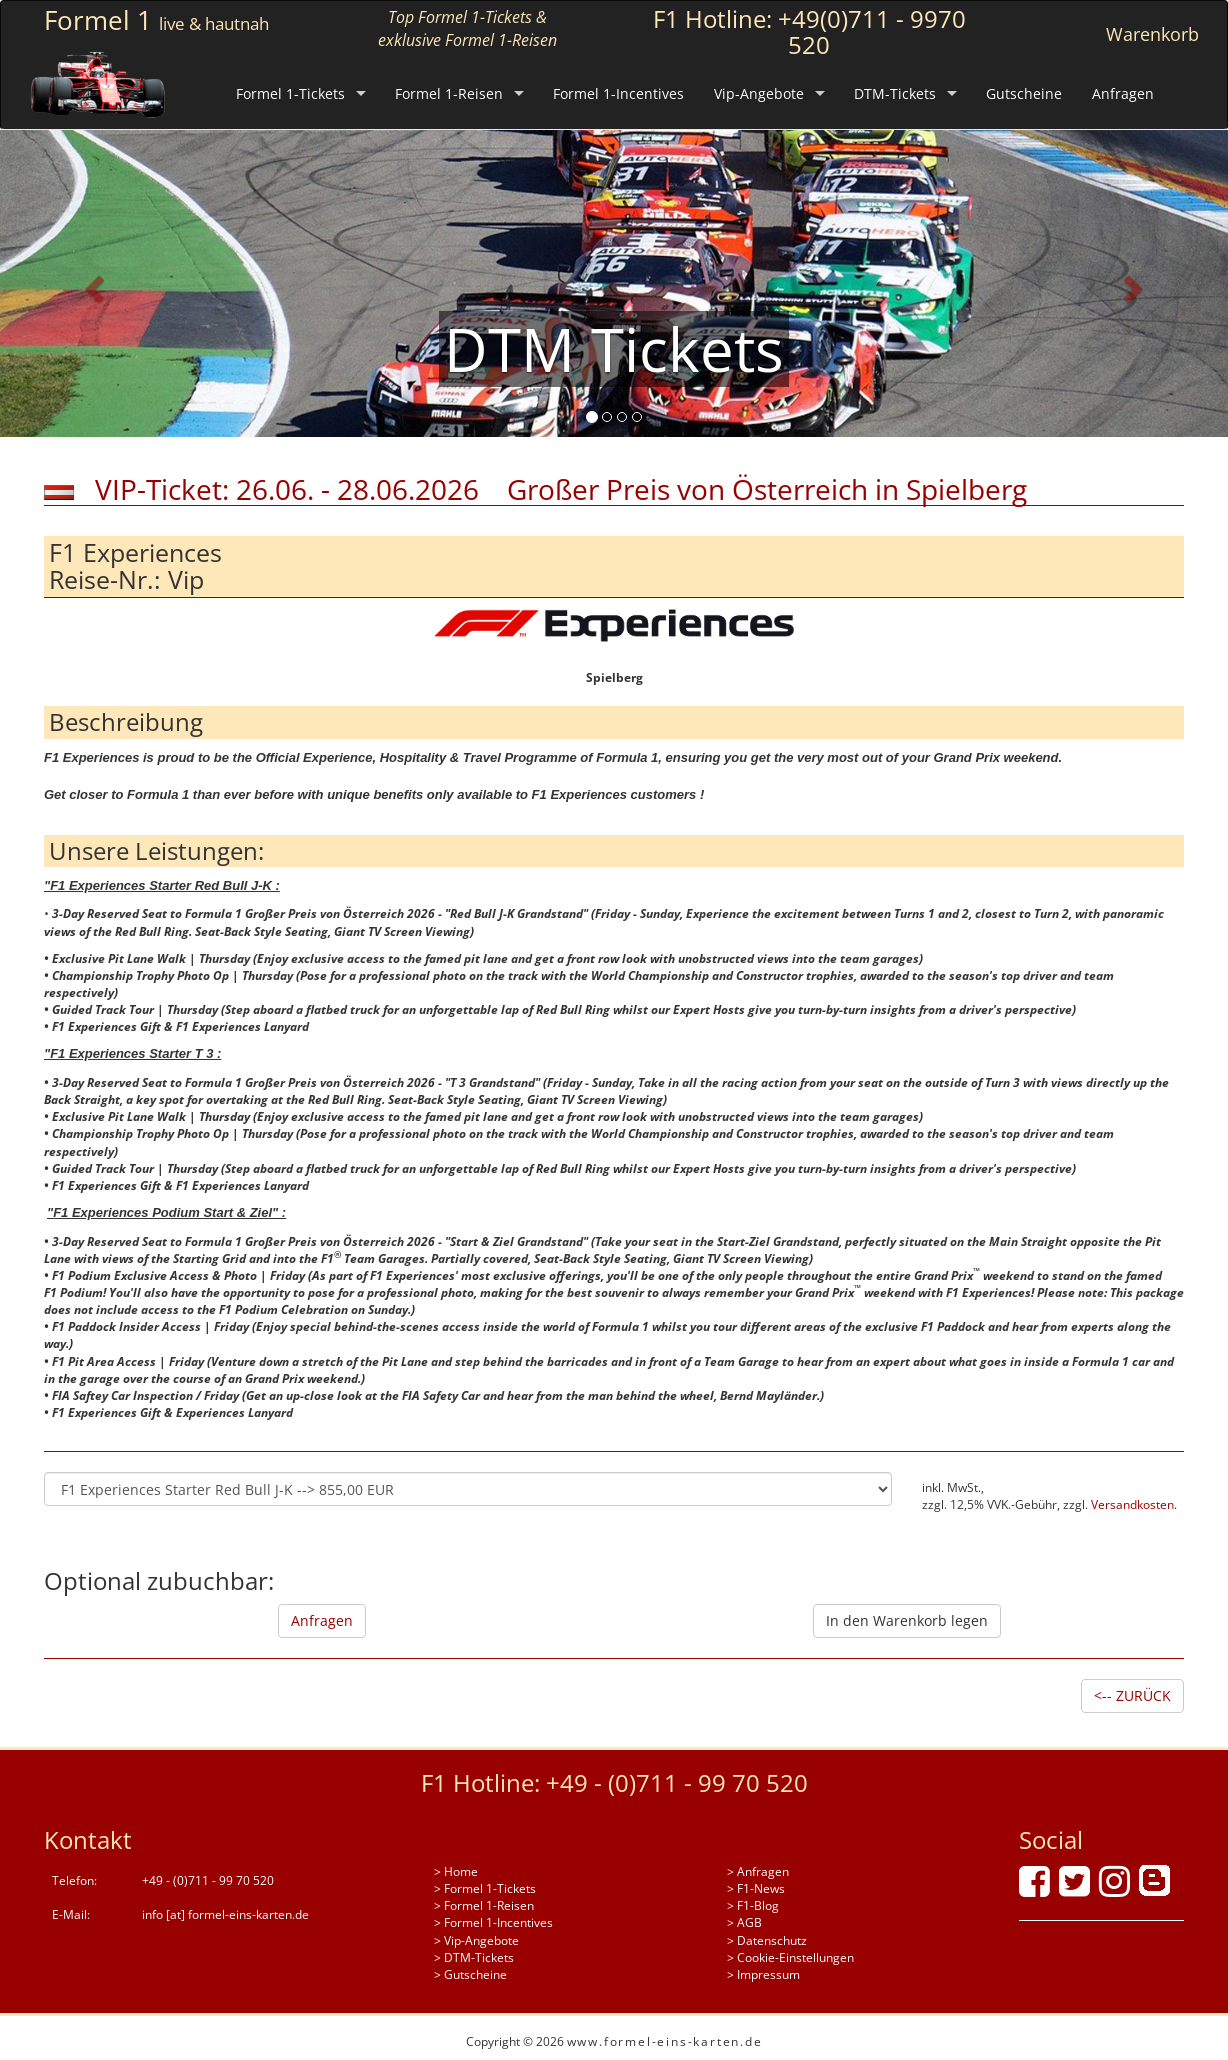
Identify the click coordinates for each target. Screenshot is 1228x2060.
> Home (456, 1871)
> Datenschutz (767, 1940)
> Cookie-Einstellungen (790, 1957)
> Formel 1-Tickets (485, 1888)
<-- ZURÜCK (1132, 1695)
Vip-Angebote (759, 93)
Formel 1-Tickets (290, 93)
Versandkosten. (1134, 1504)
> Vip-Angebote (476, 1940)
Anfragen (1123, 93)
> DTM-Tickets (474, 1957)
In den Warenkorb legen (907, 1620)
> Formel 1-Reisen (484, 1905)
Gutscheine (1024, 93)
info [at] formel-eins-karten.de (225, 1914)
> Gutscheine (470, 1974)
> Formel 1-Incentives (493, 1922)
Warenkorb (1152, 34)
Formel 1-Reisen (449, 93)
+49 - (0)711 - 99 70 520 (677, 1782)
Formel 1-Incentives (618, 93)
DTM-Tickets (895, 93)
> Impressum (763, 1974)
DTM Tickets (614, 349)
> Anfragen (758, 1871)
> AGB (744, 1922)
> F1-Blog (753, 1905)
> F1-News (756, 1888)
